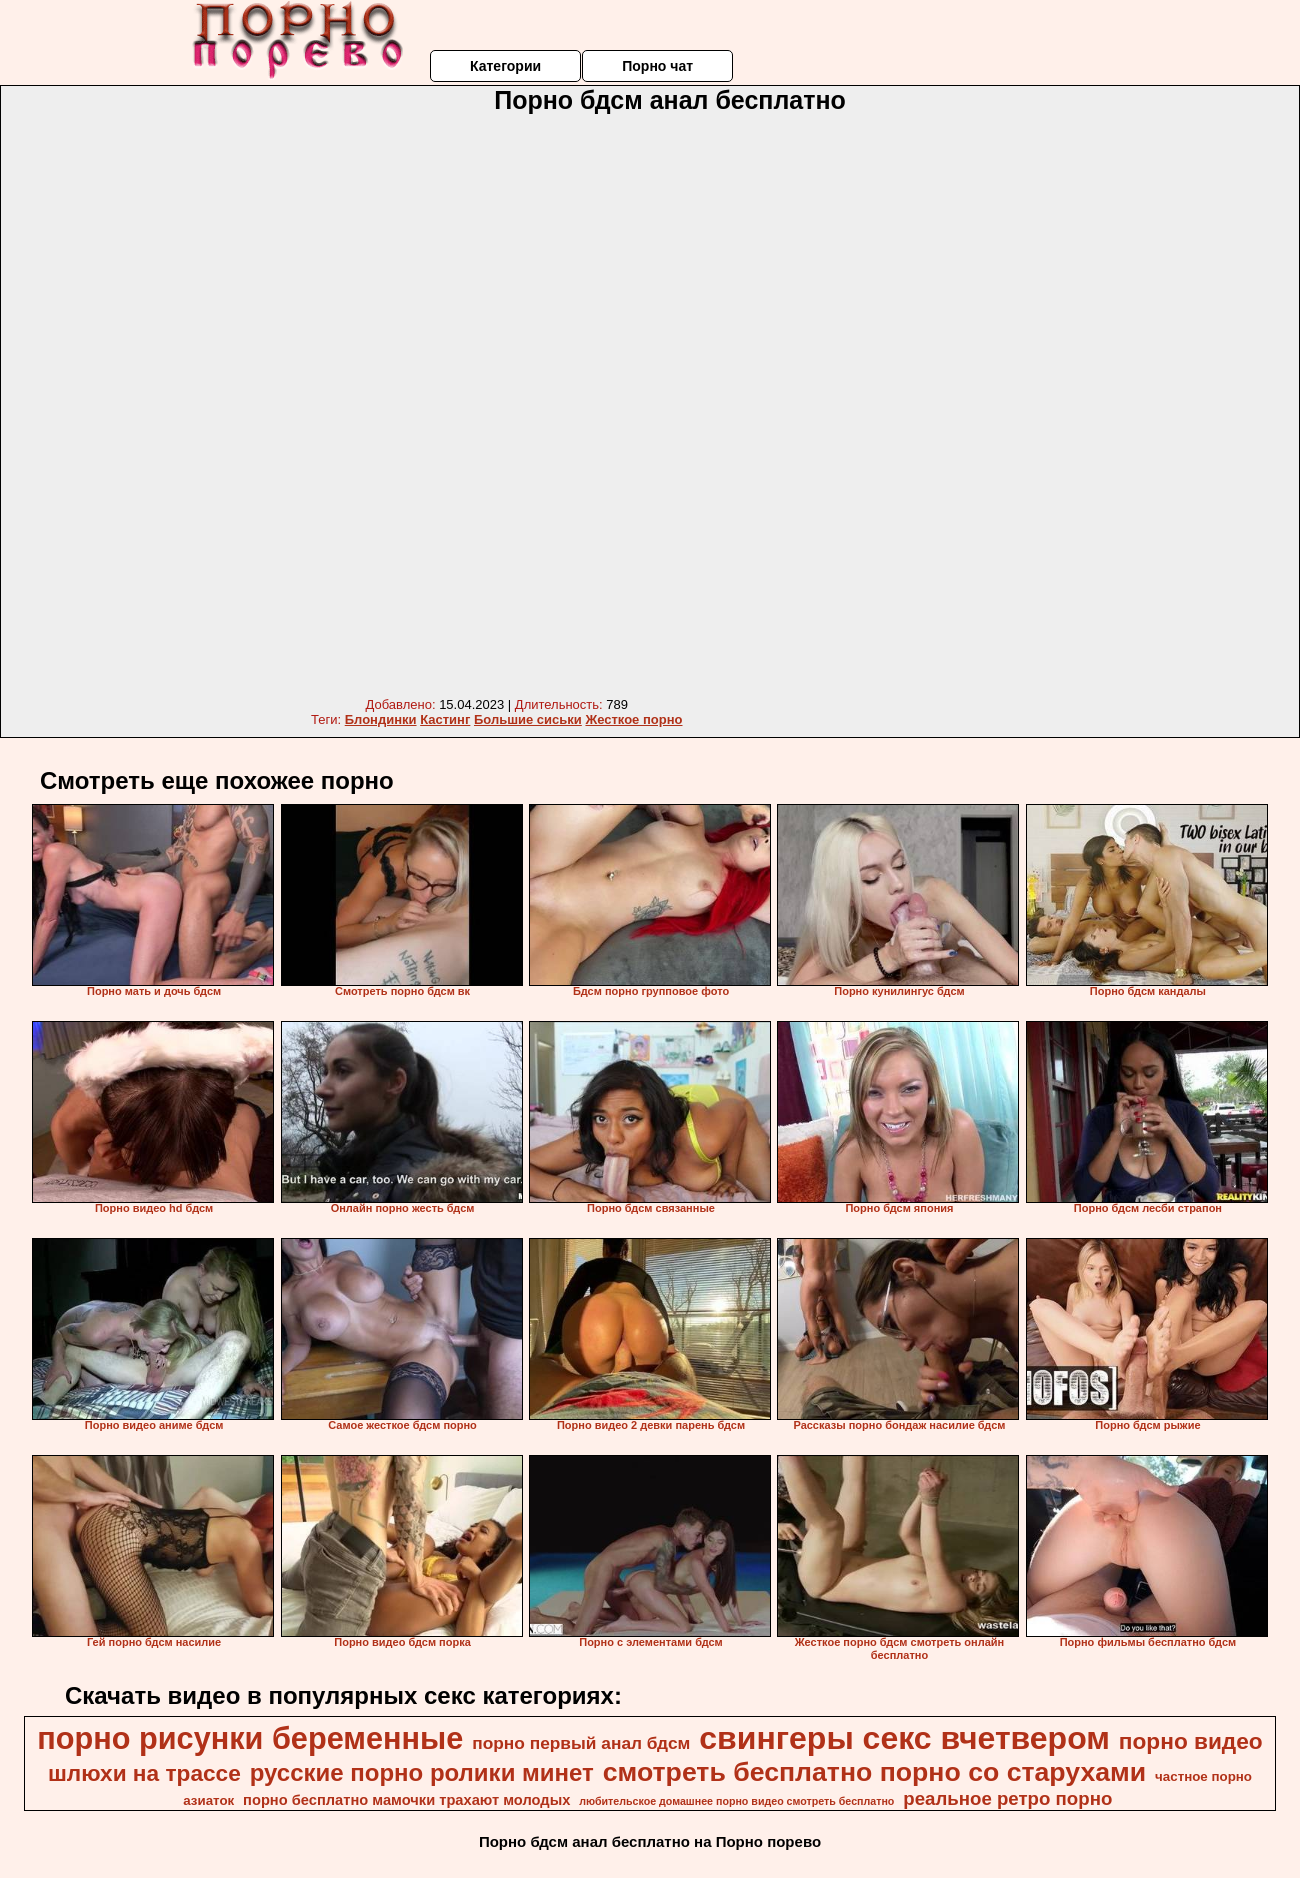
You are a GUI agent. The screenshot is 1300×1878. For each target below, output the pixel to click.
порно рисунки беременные (250, 1738)
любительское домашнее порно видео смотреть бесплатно (736, 1801)
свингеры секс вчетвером (904, 1738)
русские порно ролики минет (422, 1772)
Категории (505, 66)
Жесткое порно (633, 719)
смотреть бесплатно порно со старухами (874, 1772)
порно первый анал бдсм (581, 1743)
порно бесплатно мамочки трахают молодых (406, 1800)
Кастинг (445, 719)
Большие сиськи (528, 719)
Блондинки (381, 719)
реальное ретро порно (1007, 1798)
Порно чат (657, 66)
